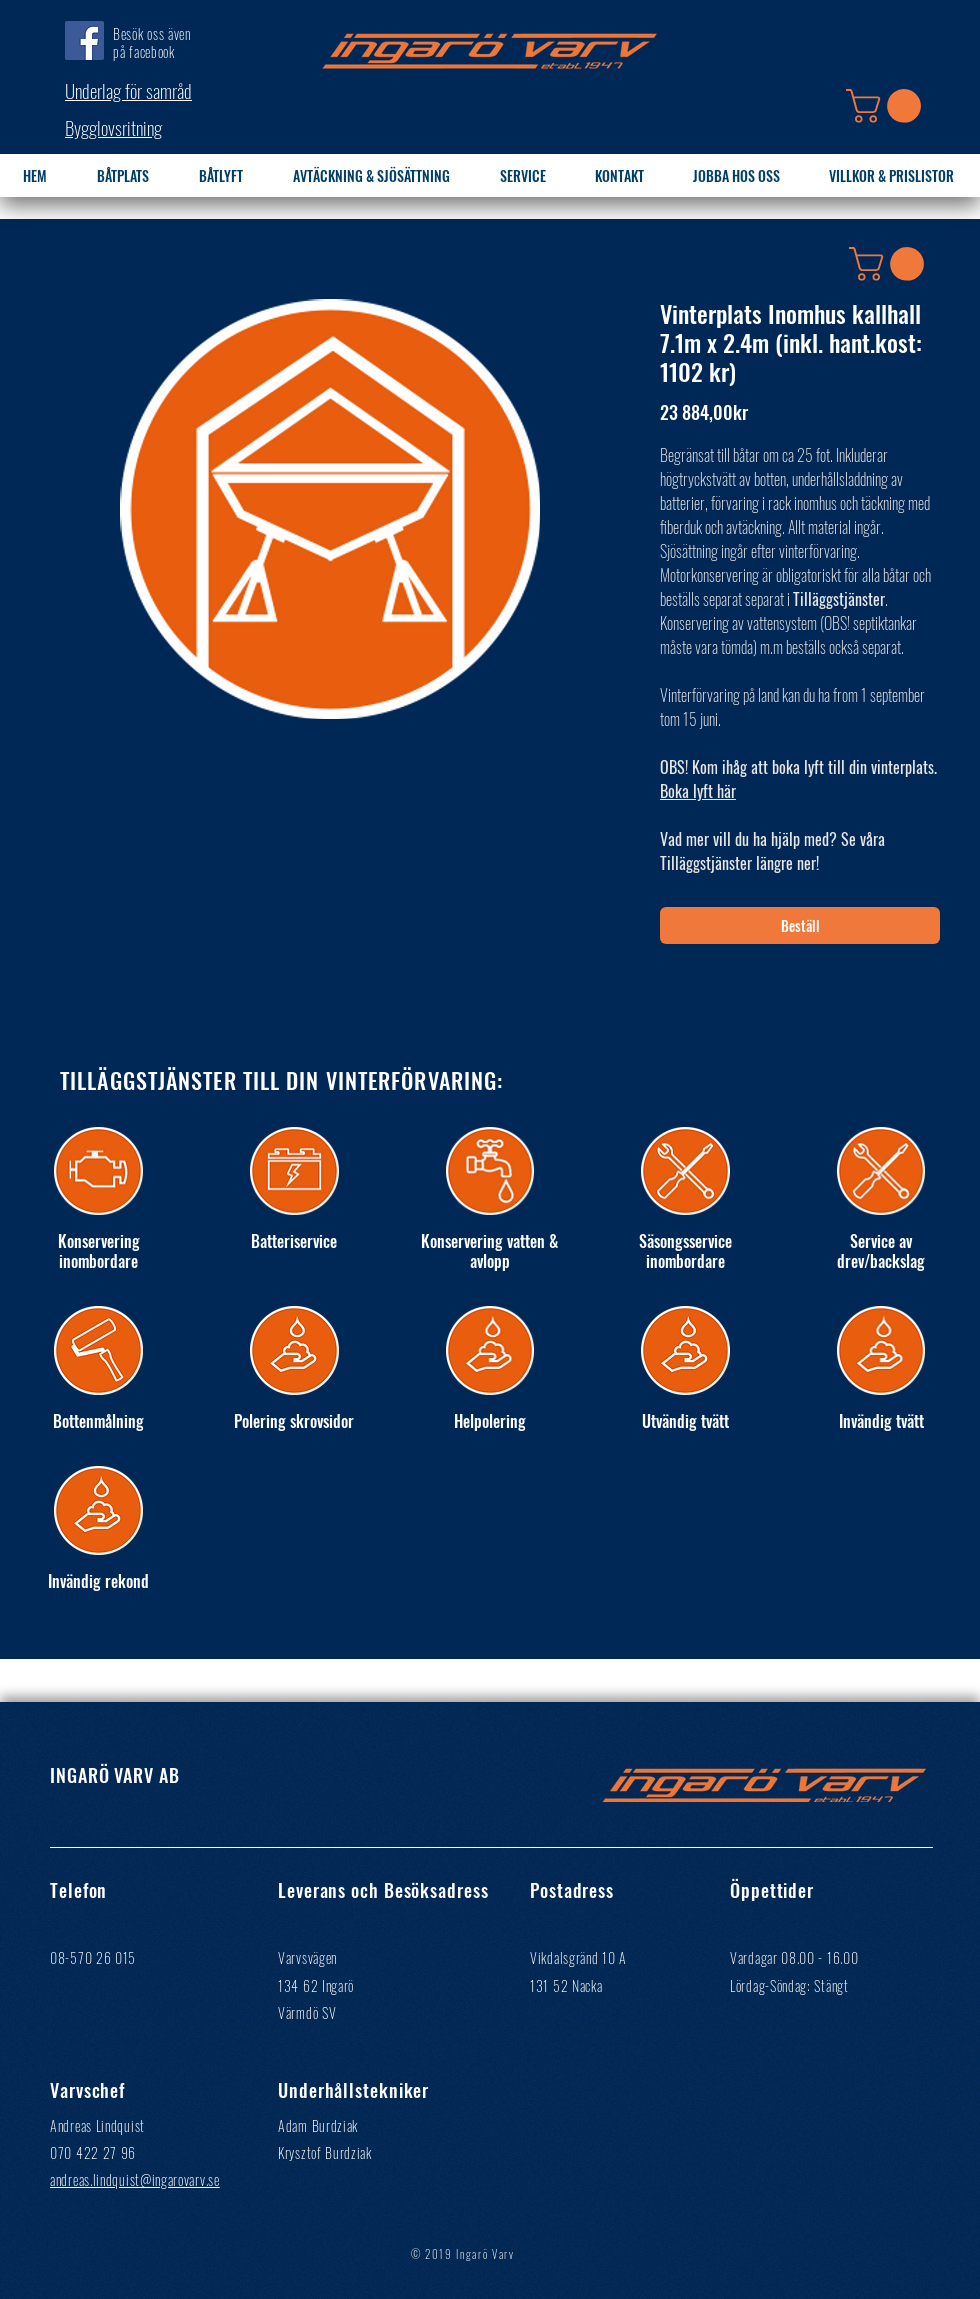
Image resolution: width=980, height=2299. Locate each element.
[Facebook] (84, 40)
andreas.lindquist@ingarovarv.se (135, 2179)
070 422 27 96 (93, 2152)
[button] (887, 106)
